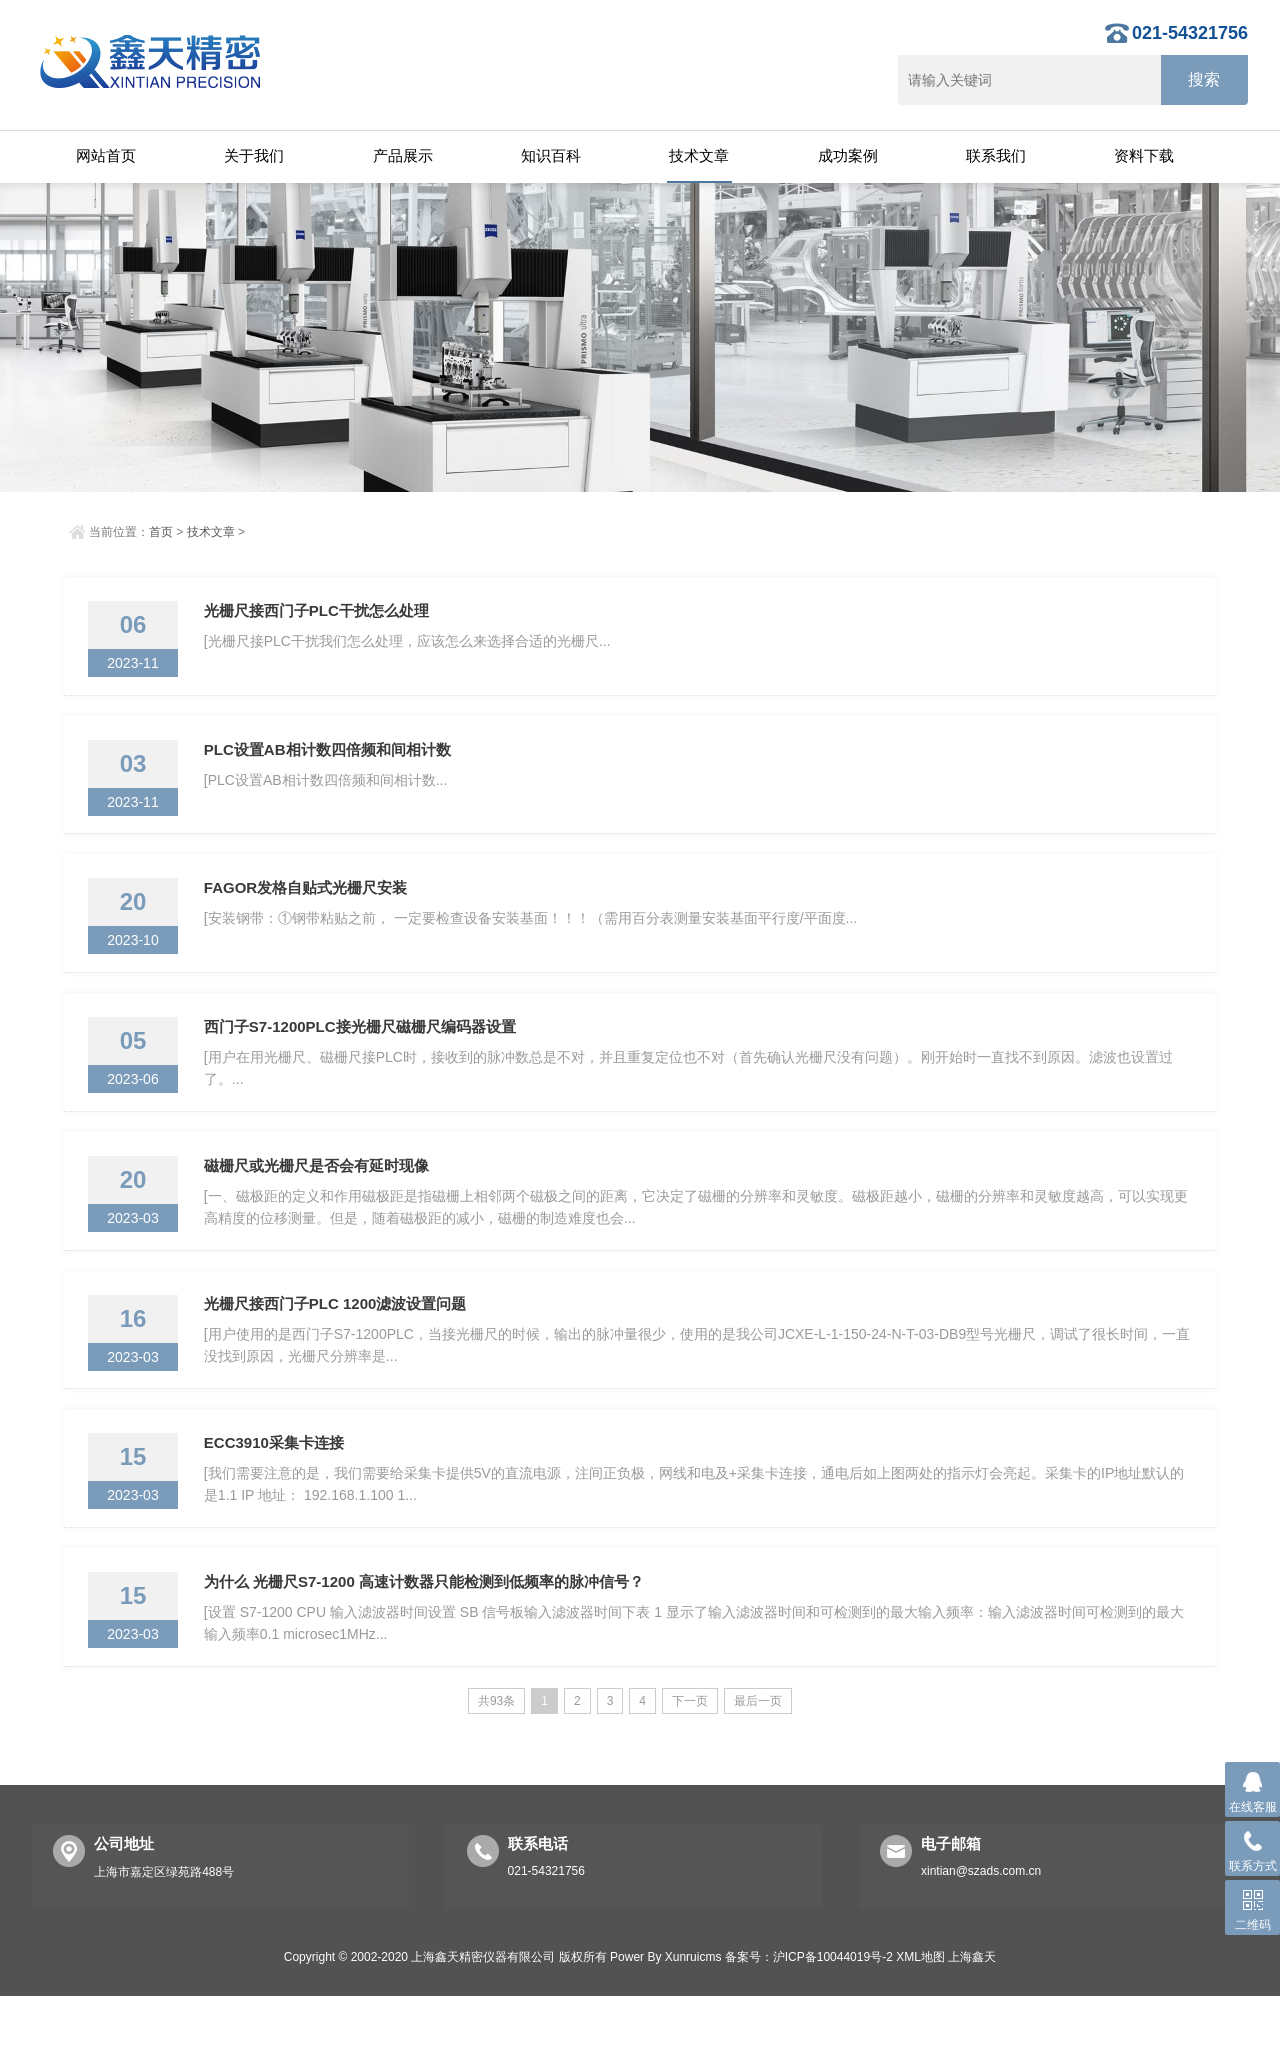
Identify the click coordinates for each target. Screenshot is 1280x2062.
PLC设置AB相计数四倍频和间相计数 (331, 761)
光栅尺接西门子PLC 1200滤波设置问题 (339, 1349)
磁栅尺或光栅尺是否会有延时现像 (320, 1202)
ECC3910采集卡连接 (278, 1496)
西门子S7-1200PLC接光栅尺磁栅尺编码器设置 (364, 1055)
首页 (161, 532)
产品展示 (403, 155)
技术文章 (699, 155)
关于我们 (254, 155)
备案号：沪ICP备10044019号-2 (809, 2023)
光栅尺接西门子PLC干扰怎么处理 (320, 614)
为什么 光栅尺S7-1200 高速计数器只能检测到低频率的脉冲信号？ (428, 1643)
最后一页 (758, 1767)
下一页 (690, 1767)
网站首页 (106, 155)
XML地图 (920, 2023)
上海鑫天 (972, 2023)
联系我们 (996, 155)
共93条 (496, 1767)
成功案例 (848, 155)
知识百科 (551, 155)
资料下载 (1144, 155)
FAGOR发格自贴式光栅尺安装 (309, 908)
